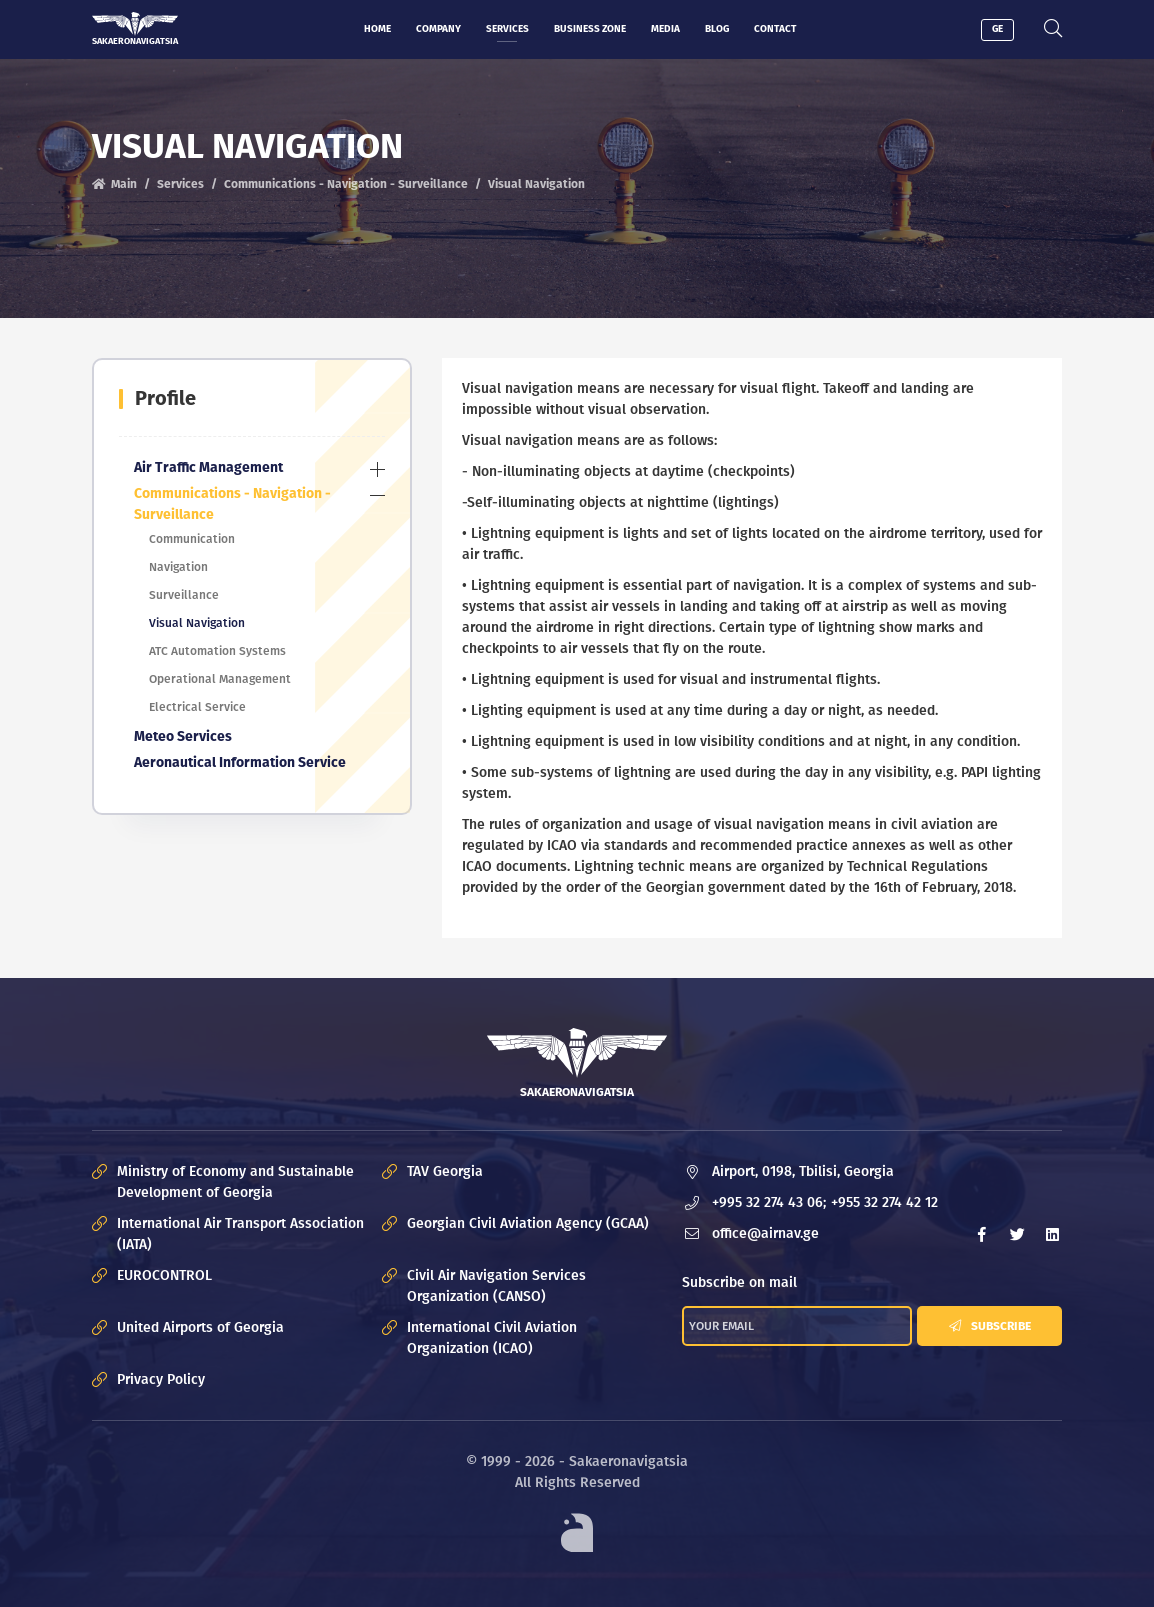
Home (377, 29)
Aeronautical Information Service (240, 762)
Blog (717, 29)
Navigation (178, 567)
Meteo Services (183, 736)
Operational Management (220, 679)
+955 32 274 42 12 (884, 1203)
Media (665, 29)
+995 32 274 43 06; (769, 1203)
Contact (775, 29)
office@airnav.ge (765, 1234)
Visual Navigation (197, 623)
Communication (192, 539)
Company (438, 29)
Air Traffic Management (208, 467)
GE (997, 29)
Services (507, 29)
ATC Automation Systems (217, 651)
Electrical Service (197, 707)
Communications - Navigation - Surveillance (346, 184)
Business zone (590, 29)
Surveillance (184, 595)
